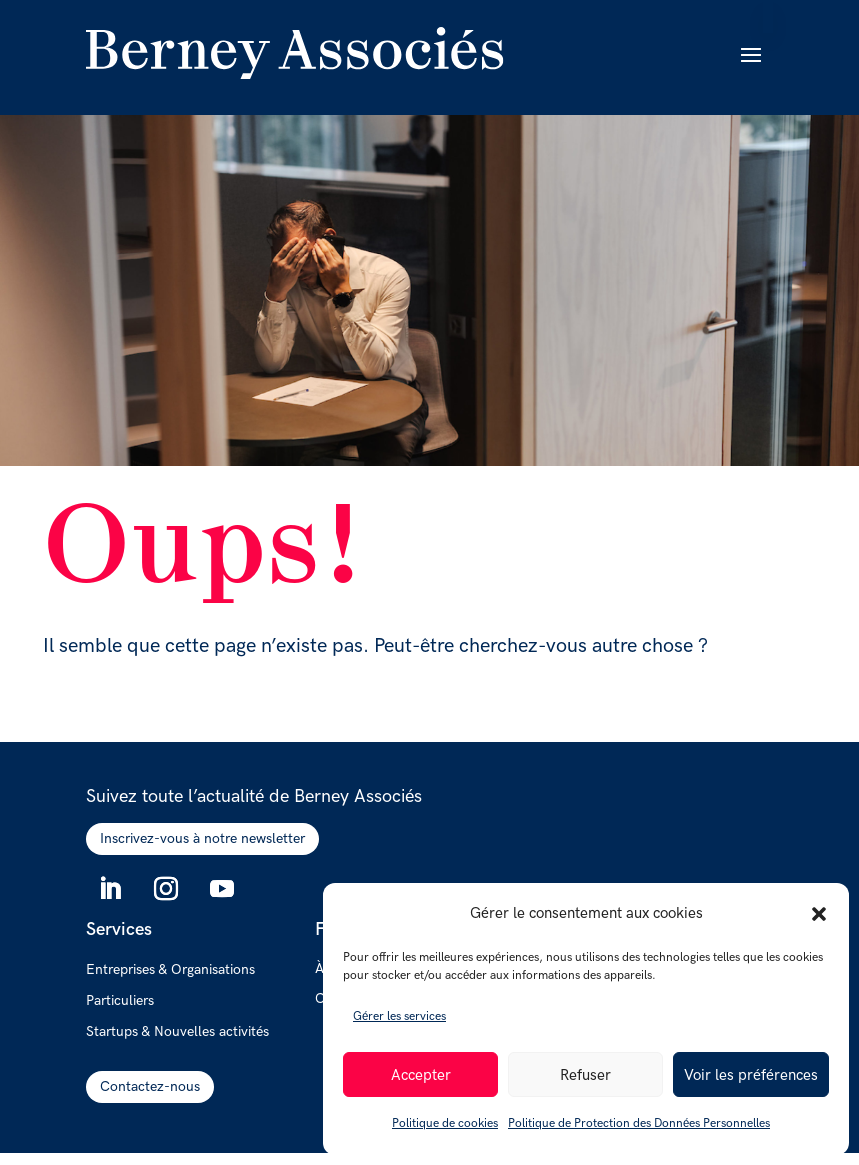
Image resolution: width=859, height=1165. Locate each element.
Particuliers (120, 1001)
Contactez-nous (150, 1086)
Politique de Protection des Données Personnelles (639, 1123)
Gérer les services (399, 1016)
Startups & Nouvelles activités (177, 1032)
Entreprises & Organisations (170, 970)
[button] (819, 914)
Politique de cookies (445, 1123)
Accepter (421, 1075)
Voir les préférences (751, 1075)
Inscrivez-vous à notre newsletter (202, 838)
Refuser (585, 1075)
